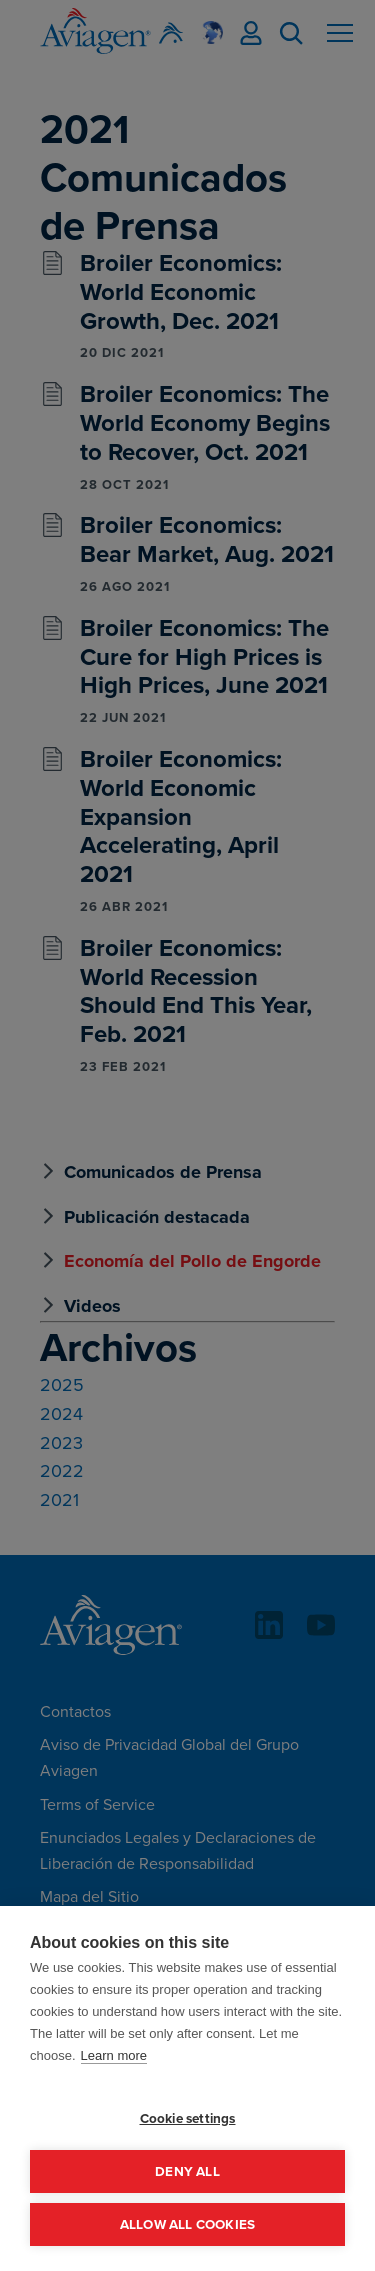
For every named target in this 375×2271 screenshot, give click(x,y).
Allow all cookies (187, 2224)
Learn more (114, 2055)
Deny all (187, 2171)
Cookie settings (188, 2118)
